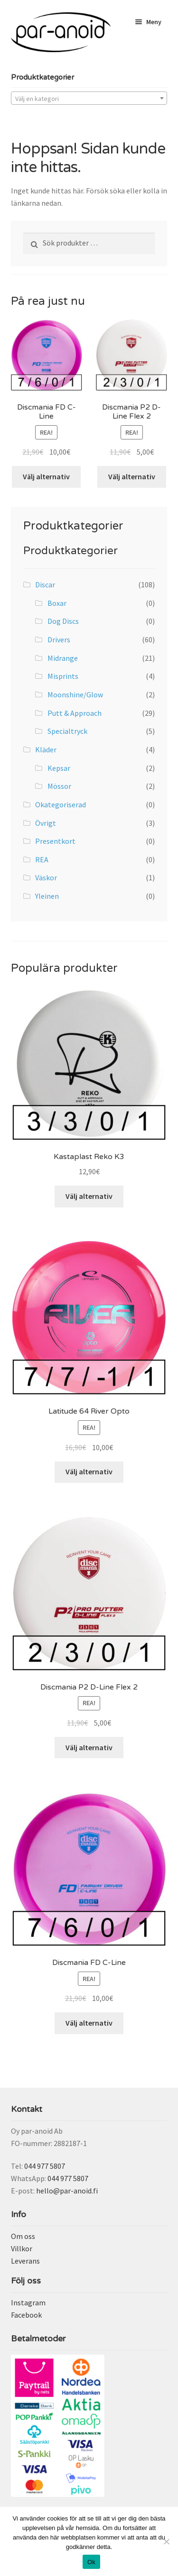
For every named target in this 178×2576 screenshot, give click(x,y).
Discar (45, 584)
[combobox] (89, 98)
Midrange (62, 658)
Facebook (26, 2315)
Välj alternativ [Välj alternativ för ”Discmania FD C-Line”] (46, 476)
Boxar (56, 603)
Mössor (59, 786)
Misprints (62, 676)
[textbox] (89, 98)
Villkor (21, 2248)
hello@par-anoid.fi (67, 2190)
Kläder (45, 749)
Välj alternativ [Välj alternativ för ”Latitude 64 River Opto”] (89, 1471)
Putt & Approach (74, 713)
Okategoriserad (60, 804)
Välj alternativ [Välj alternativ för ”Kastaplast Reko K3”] (89, 1196)
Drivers (58, 639)
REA (41, 859)
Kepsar (58, 768)
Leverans (25, 2260)
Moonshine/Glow (75, 694)
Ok (91, 2562)
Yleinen (47, 896)
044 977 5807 (44, 2166)
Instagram (28, 2302)
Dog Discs (63, 621)
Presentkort (55, 841)
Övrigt (45, 823)
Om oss (23, 2236)
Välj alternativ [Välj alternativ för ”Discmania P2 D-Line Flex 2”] (131, 476)
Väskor (46, 877)
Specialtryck (67, 731)
